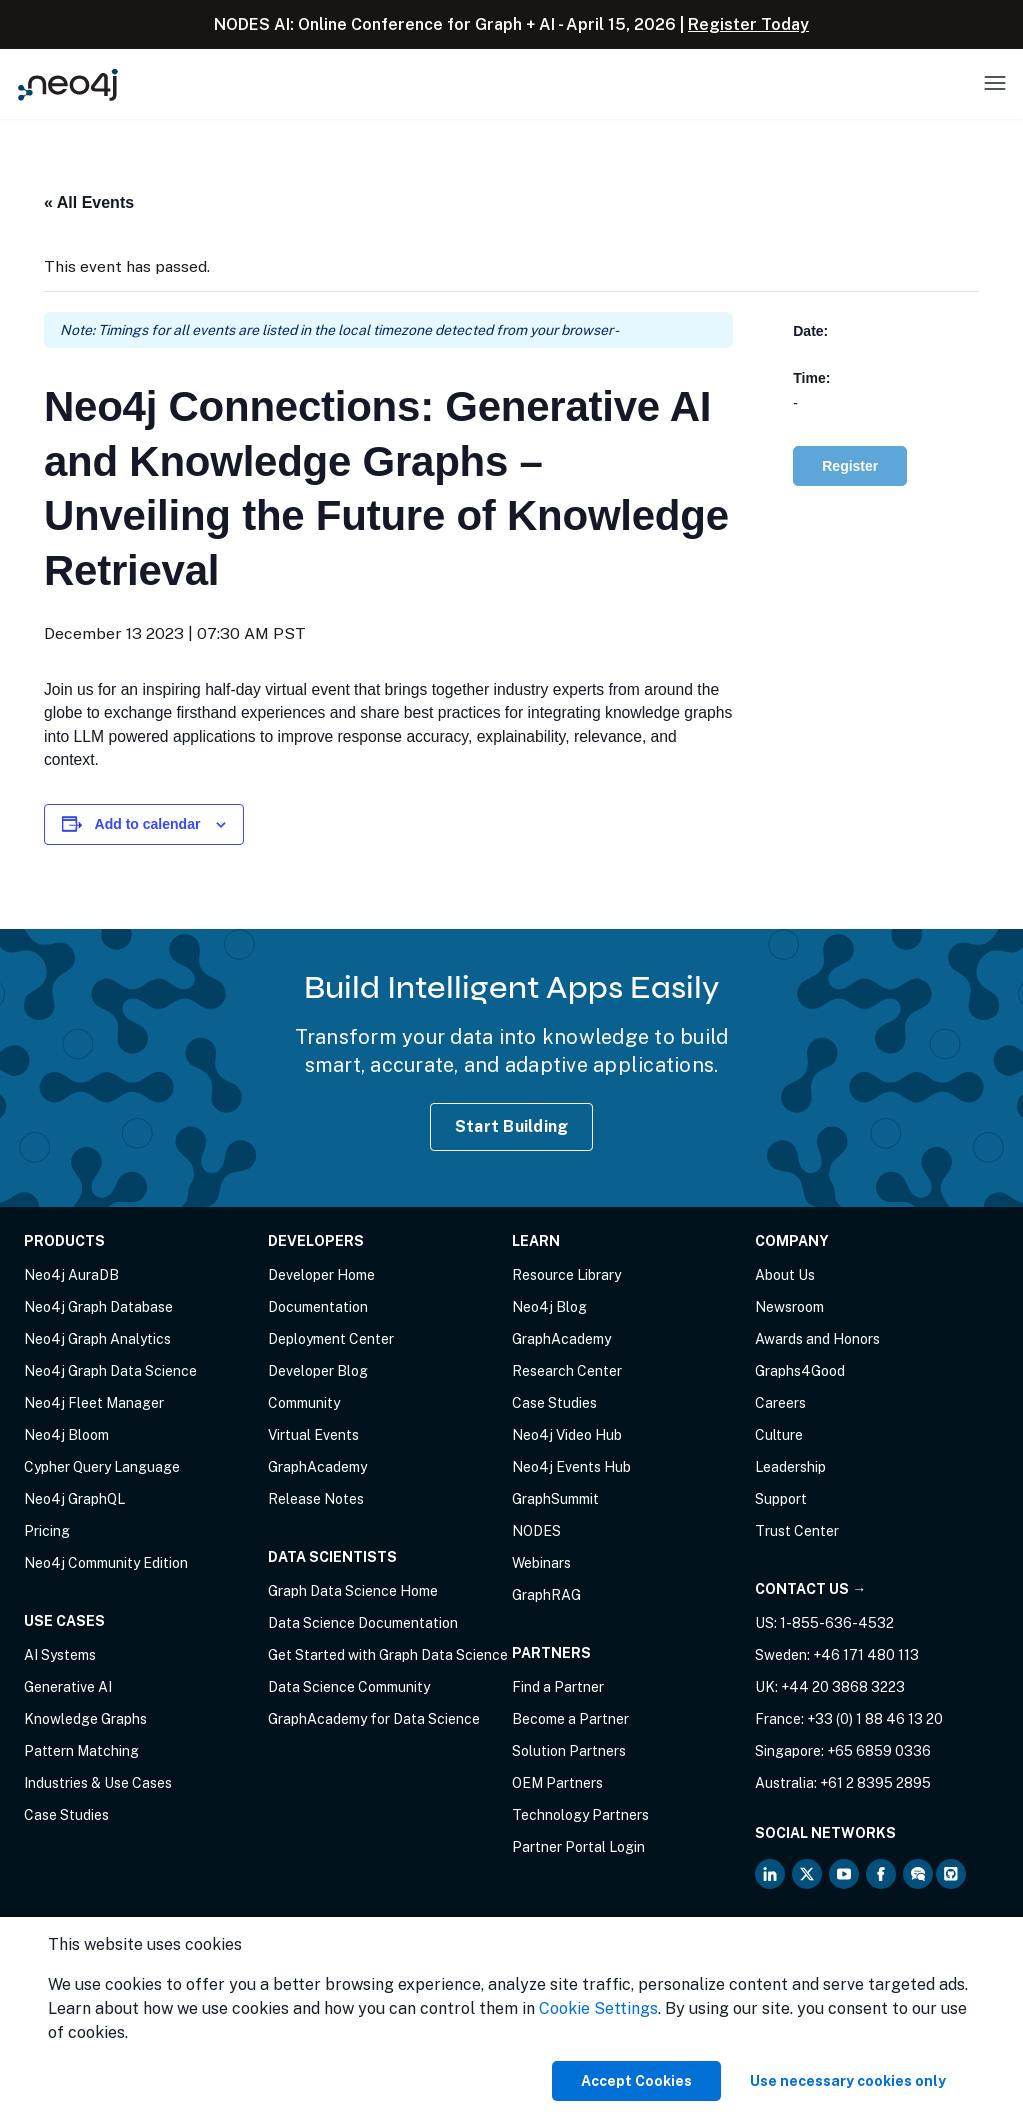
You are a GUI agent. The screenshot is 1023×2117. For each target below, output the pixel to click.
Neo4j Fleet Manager (94, 1403)
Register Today (748, 24)
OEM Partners (557, 1783)
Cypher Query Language (102, 1467)
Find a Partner (558, 1687)
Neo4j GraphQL (74, 1499)
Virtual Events (313, 1435)
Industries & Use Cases (98, 1783)
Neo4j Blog (549, 1307)
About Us (785, 1275)
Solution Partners (569, 1751)
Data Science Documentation (363, 1623)
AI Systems (60, 1655)
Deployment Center (331, 1339)
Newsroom (789, 1307)
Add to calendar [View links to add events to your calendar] (148, 824)
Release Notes (316, 1499)
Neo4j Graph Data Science (110, 1371)
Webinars (541, 1563)
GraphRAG (546, 1595)
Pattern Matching (81, 1751)
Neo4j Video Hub (567, 1435)
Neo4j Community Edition (106, 1563)
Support (781, 1499)
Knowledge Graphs (85, 1719)
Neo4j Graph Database (98, 1307)
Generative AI (68, 1687)
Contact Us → (810, 1589)
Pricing (47, 1531)
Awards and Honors (817, 1339)
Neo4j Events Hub (571, 1467)
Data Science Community (349, 1687)
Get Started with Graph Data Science (388, 1655)
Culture (779, 1435)
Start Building (512, 1126)
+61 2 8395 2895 (875, 1783)
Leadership (790, 1467)
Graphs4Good (800, 1371)
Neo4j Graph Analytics (97, 1339)
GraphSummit (555, 1499)
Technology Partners (580, 1815)
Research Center (567, 1371)
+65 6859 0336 (879, 1751)
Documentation (318, 1307)
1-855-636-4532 (837, 1623)
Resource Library (566, 1275)
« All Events (89, 202)
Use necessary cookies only (848, 2081)
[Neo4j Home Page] (68, 84)
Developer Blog (318, 1371)
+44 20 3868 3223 (843, 1687)
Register (850, 466)
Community (304, 1403)
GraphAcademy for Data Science (374, 1719)
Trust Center (797, 1531)
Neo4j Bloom (66, 1435)
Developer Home (321, 1275)
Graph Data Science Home (353, 1591)
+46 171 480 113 (866, 1655)
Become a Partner (570, 1719)
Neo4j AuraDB (71, 1275)
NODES (536, 1531)
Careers (780, 1403)
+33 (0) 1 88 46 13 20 (875, 1719)
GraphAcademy (317, 1467)
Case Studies (66, 1815)
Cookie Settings (598, 2008)
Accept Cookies (636, 2081)
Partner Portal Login (578, 1847)
